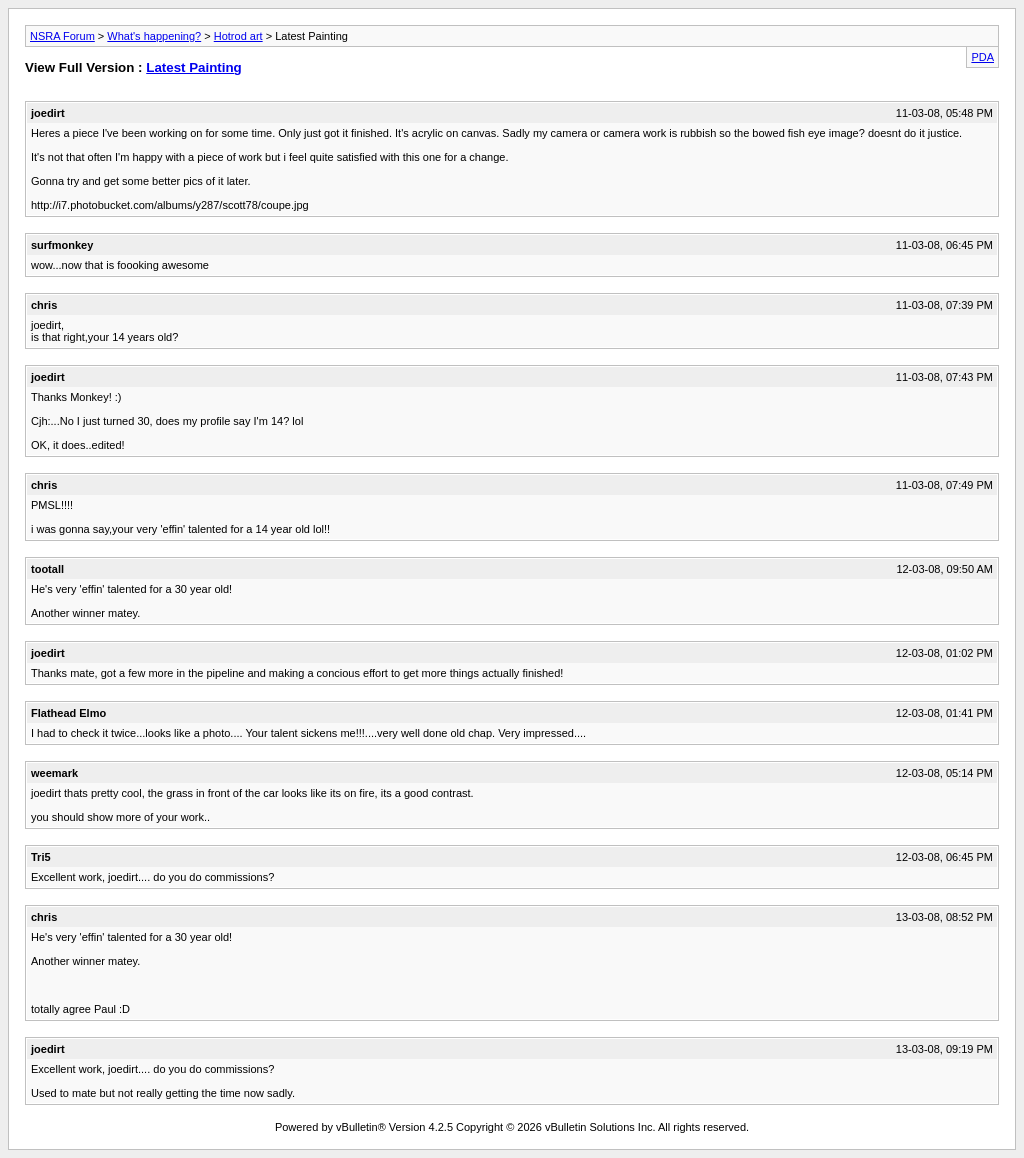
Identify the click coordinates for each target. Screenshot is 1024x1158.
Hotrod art (238, 36)
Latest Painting (194, 67)
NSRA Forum (62, 36)
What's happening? (154, 36)
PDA (982, 57)
